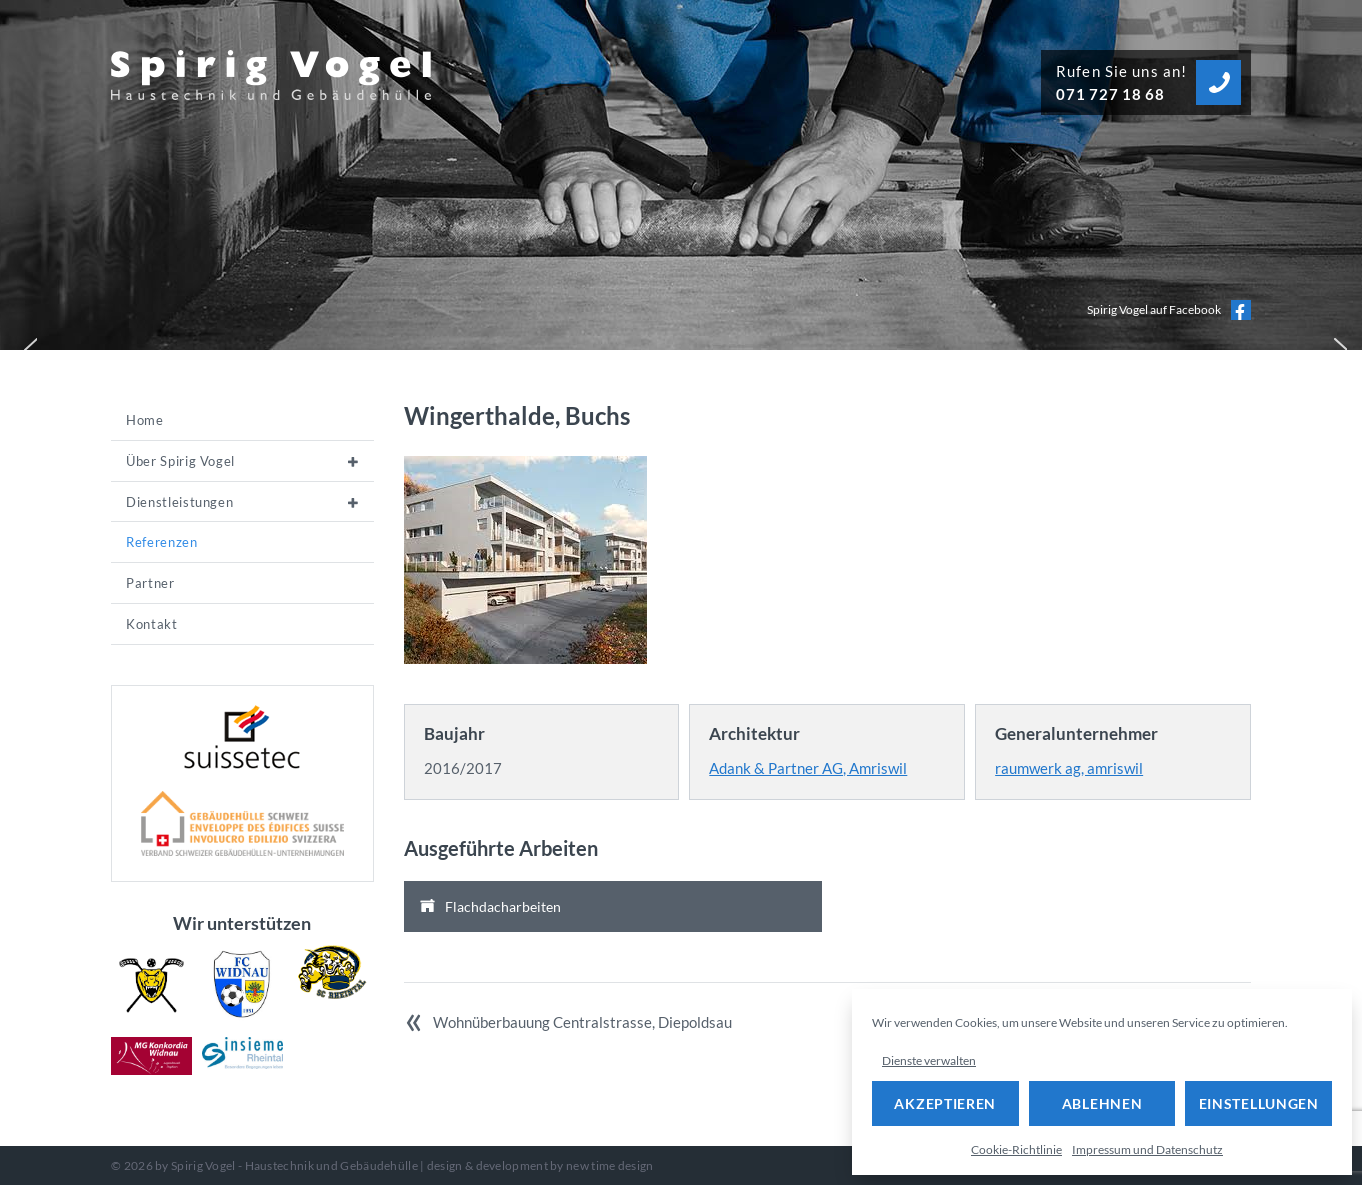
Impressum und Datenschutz (1147, 1149)
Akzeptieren (945, 1103)
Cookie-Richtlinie (1016, 1149)
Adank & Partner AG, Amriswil (808, 768)
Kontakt (152, 624)
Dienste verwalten (929, 1060)
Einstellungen (1259, 1103)
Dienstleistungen (179, 502)
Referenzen (162, 542)
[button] (26, 345)
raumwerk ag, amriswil (1069, 768)
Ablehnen (1102, 1103)
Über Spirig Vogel (180, 461)
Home (145, 420)
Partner (150, 583)
